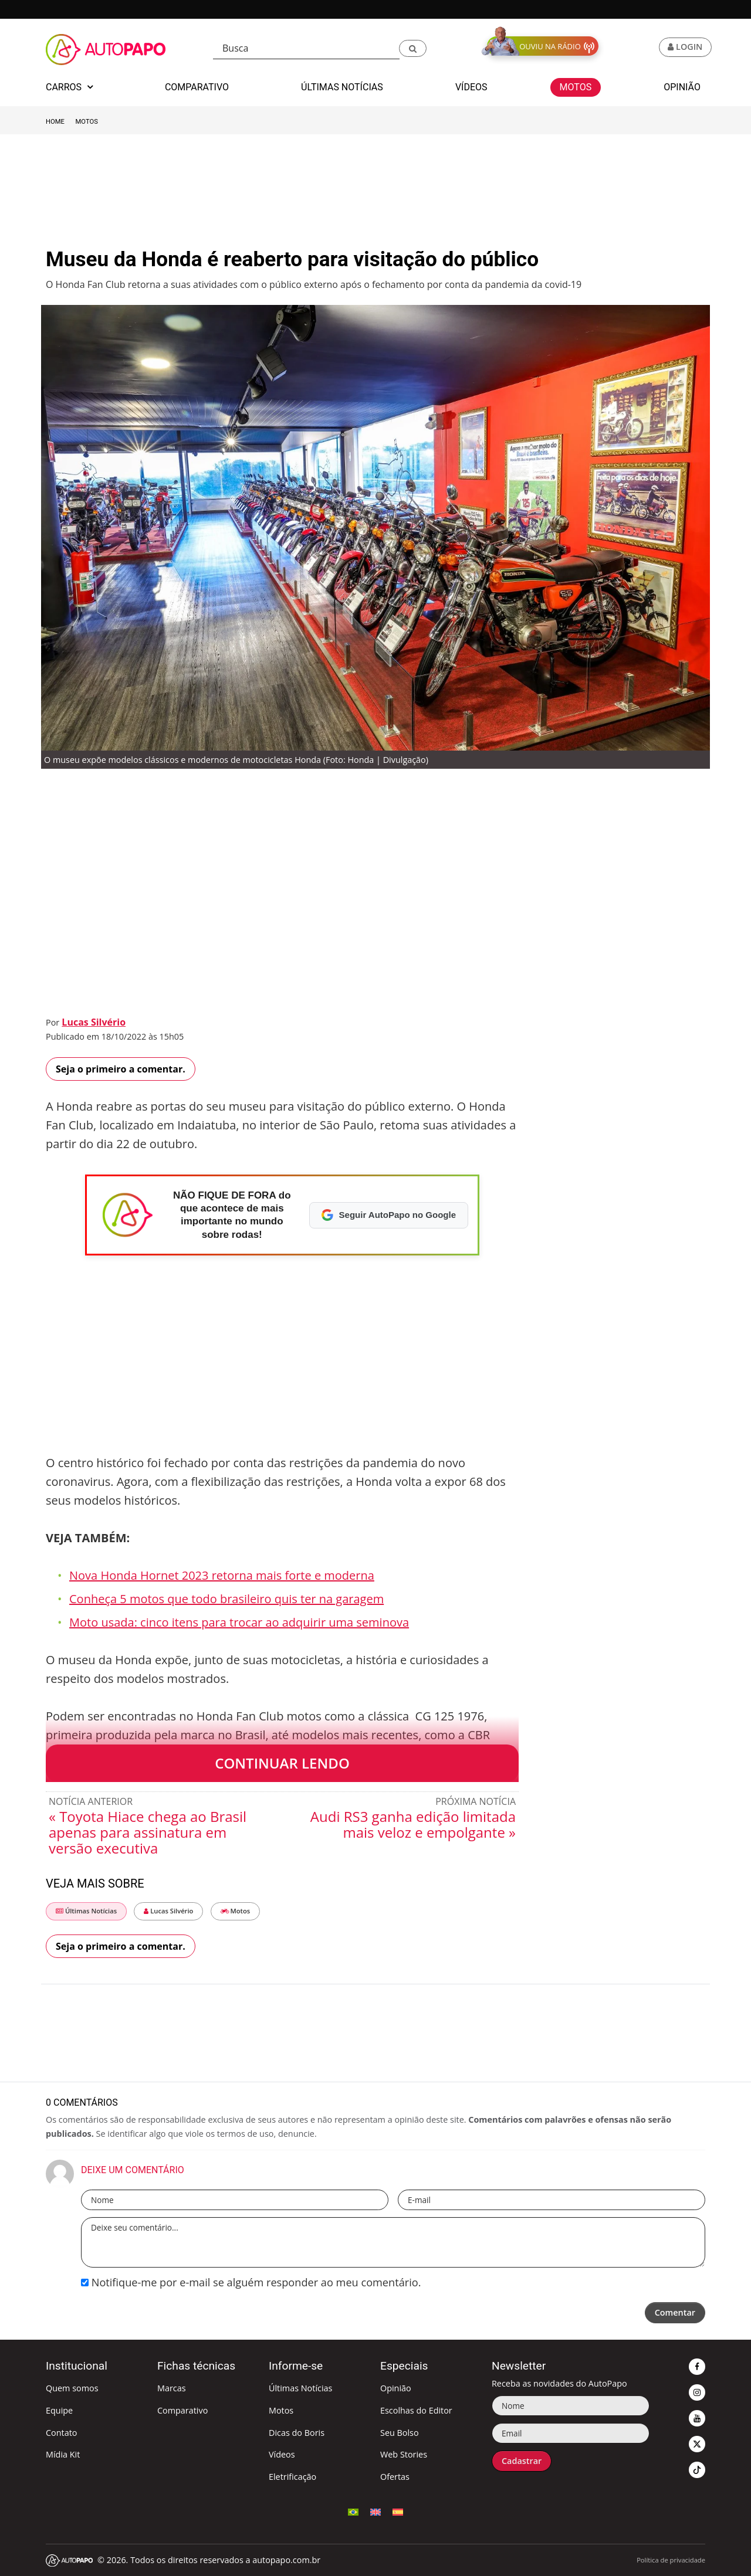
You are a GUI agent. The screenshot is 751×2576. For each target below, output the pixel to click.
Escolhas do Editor (416, 2410)
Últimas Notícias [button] (342, 87)
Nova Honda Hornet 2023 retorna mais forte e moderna (221, 1575)
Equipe (59, 2410)
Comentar (675, 2312)
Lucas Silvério (94, 1022)
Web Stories (403, 2454)
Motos (87, 121)
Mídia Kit (63, 2454)
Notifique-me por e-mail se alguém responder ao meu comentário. (251, 2282)
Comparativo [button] (197, 87)
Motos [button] (576, 87)
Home (55, 121)
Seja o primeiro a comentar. (120, 1069)
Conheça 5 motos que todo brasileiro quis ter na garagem (226, 1599)
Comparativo (182, 2410)
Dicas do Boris (296, 2432)
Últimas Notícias (86, 1910)
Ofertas (395, 2476)
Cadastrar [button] (522, 2460)
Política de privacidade (671, 2559)
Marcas (171, 2388)
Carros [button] (69, 87)
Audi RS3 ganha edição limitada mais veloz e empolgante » (413, 1824)
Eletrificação (292, 2476)
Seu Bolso (399, 2432)
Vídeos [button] (471, 87)
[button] (413, 48)
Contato (61, 2432)
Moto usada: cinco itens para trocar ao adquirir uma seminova (239, 1622)
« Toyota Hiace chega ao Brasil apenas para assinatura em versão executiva (147, 1832)
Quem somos (72, 2388)
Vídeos (282, 2454)
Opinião (395, 2388)
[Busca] (306, 48)
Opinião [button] (682, 87)
